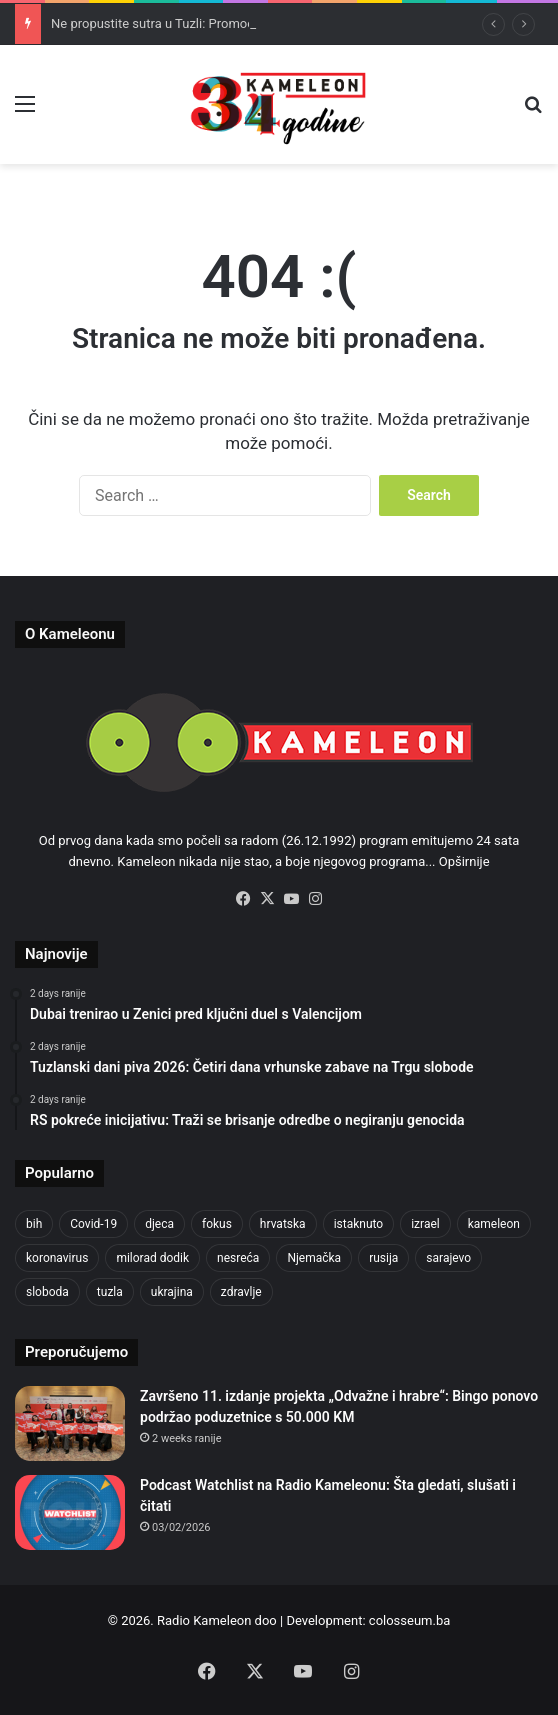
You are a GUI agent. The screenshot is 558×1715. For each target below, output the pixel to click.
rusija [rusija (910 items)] (383, 1258)
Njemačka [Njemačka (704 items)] (314, 1258)
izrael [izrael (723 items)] (425, 1224)
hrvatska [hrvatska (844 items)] (283, 1224)
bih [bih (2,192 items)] (34, 1224)
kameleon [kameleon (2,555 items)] (494, 1224)
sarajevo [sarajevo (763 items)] (448, 1258)
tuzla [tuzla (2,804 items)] (110, 1292)
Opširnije (464, 861)
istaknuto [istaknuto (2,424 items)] (359, 1224)
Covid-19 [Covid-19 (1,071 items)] (93, 1224)
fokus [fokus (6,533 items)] (217, 1224)
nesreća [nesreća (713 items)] (238, 1258)
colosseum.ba (409, 1620)
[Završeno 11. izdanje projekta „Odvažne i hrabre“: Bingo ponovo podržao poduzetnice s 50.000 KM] (70, 1423)
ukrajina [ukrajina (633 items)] (172, 1292)
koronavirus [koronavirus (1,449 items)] (57, 1258)
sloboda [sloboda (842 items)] (47, 1292)
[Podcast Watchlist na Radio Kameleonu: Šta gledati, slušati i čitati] (70, 1512)
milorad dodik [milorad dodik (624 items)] (152, 1258)
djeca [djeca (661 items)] (159, 1224)
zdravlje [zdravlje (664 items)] (241, 1292)
